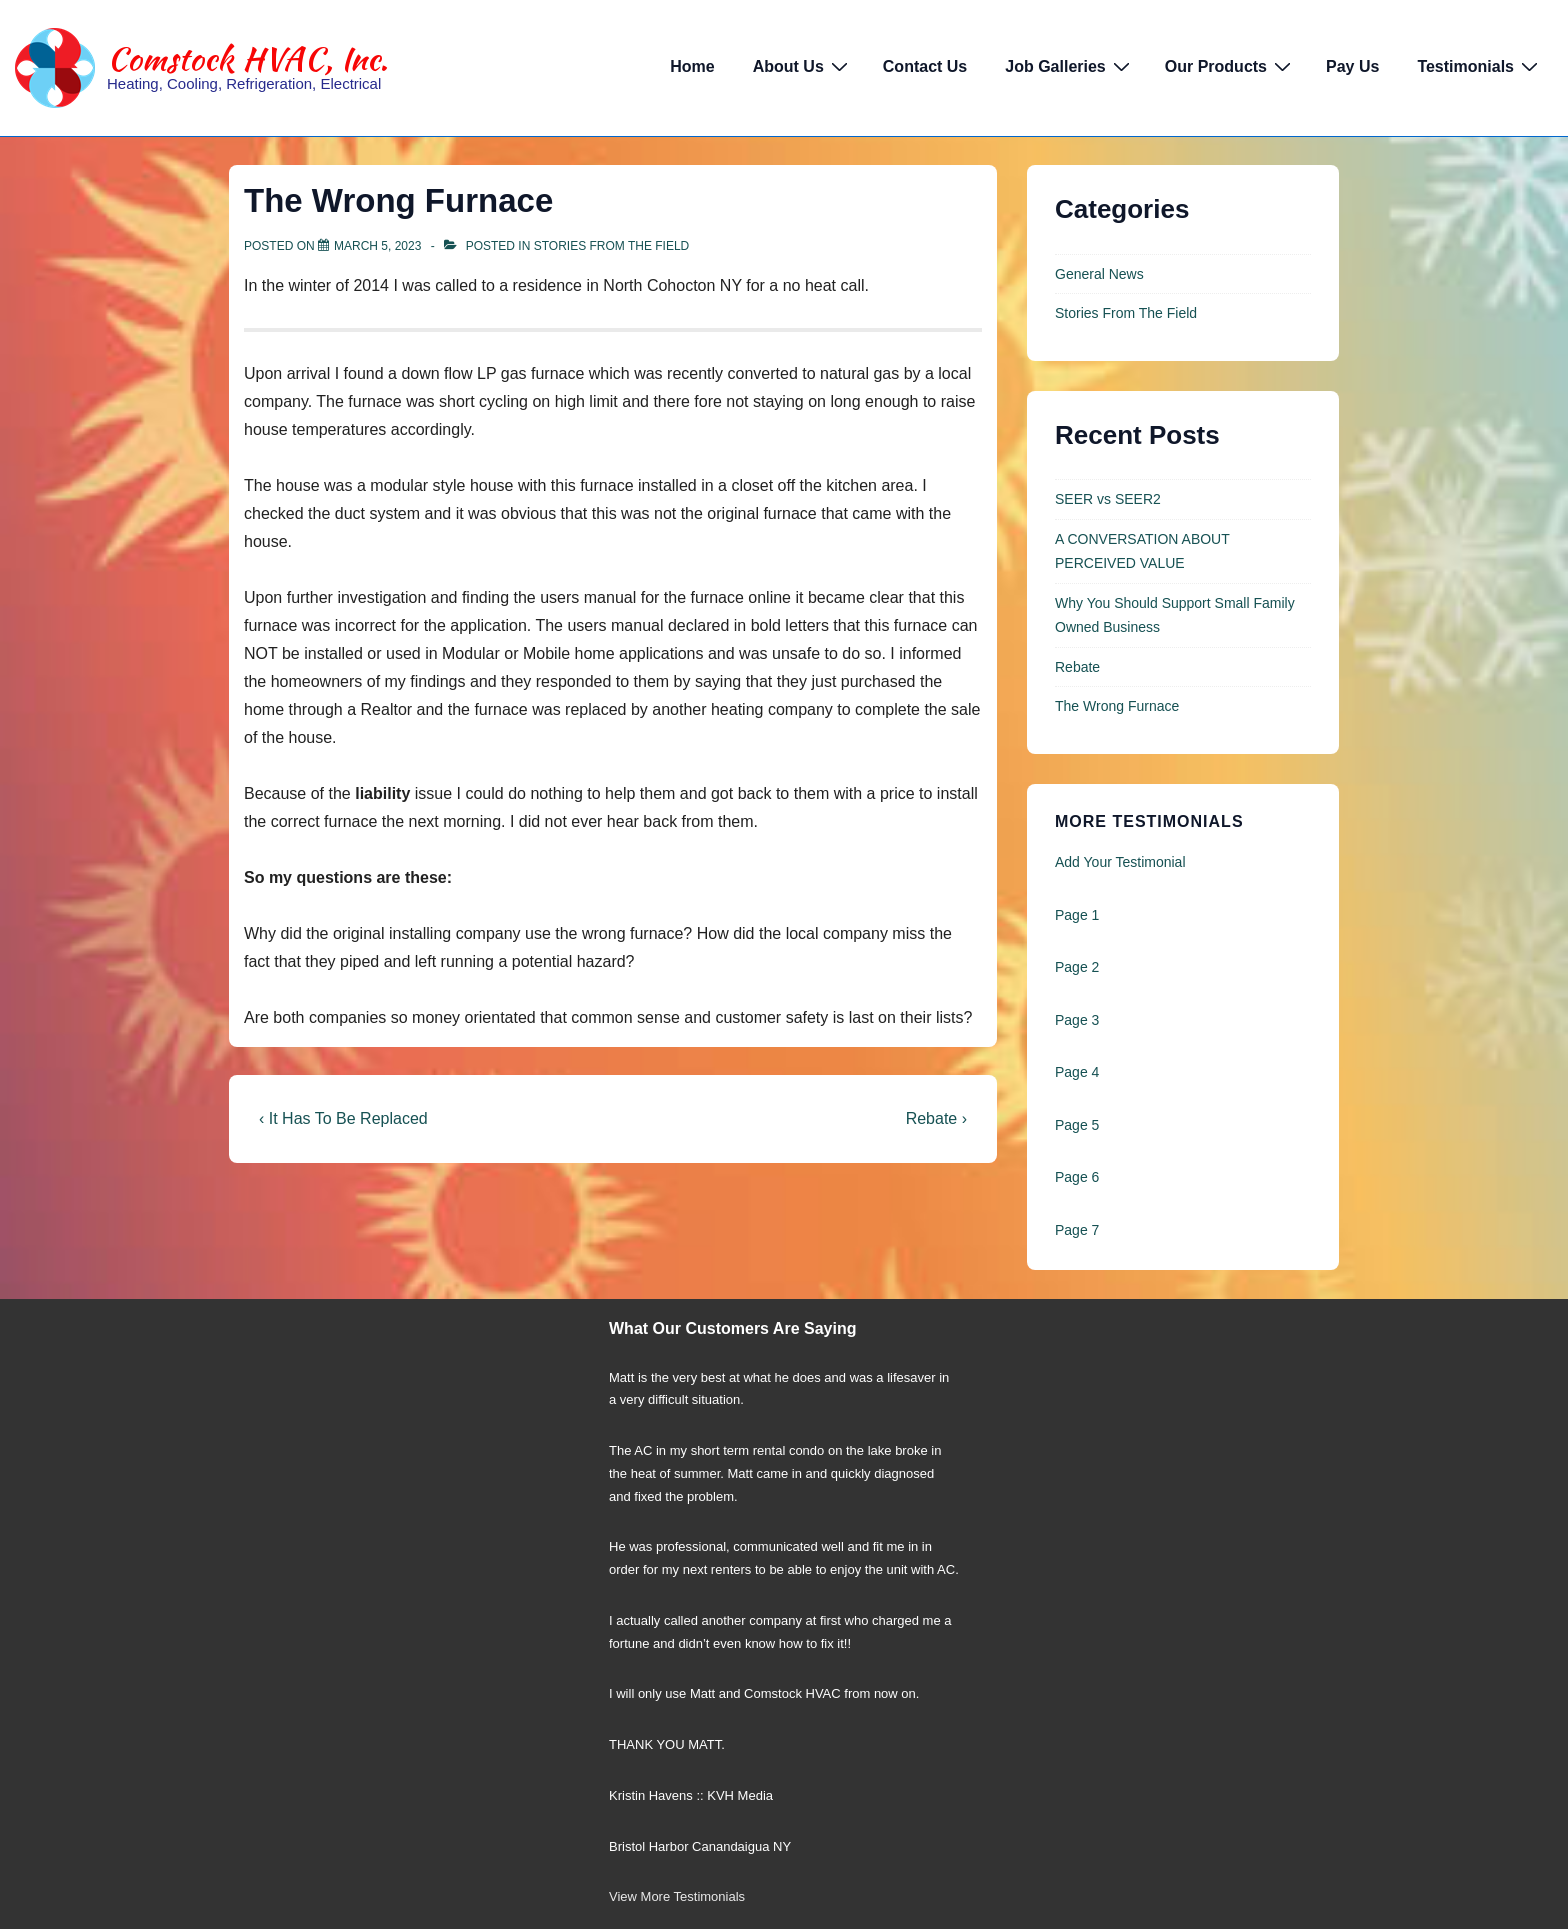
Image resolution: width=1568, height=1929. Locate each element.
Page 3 (1077, 1020)
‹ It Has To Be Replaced (343, 1118)
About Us (803, 66)
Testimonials (1480, 66)
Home (692, 66)
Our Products (1230, 66)
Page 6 (1077, 1177)
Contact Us (925, 66)
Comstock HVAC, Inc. (247, 58)
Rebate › (936, 1118)
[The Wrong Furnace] (377, 246)
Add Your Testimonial (1120, 862)
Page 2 (1077, 967)
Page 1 (1077, 915)
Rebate (1077, 667)
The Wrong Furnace (1117, 706)
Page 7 (1077, 1230)
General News (1099, 274)
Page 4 (1077, 1072)
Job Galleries (1070, 66)
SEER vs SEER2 (1108, 499)
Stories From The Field (612, 246)
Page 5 (1077, 1125)
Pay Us (1352, 66)
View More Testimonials (677, 1896)
